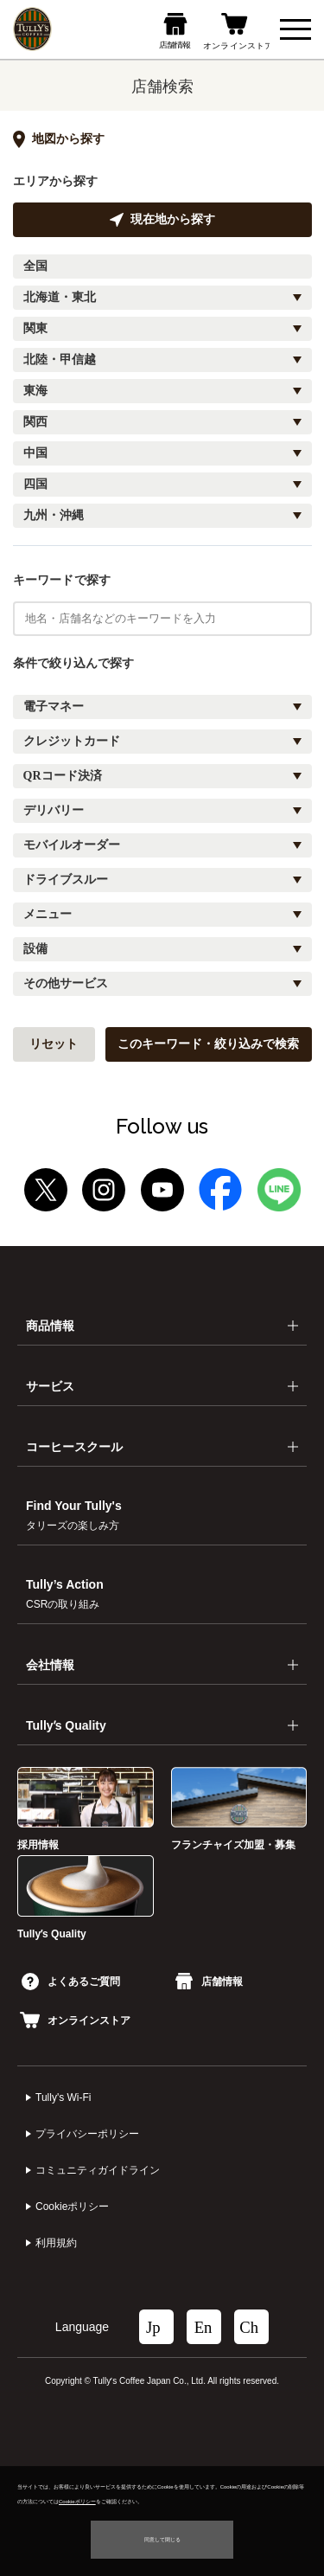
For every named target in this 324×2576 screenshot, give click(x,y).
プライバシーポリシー (87, 2134)
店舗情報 (209, 1981)
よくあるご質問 (71, 1981)
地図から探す (59, 139)
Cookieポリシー (72, 2206)
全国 (35, 266)
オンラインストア (75, 2020)
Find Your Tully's (74, 1515)
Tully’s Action (65, 1593)
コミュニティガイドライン (97, 2170)
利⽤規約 (56, 2243)
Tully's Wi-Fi (63, 2097)
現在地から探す (162, 220)
